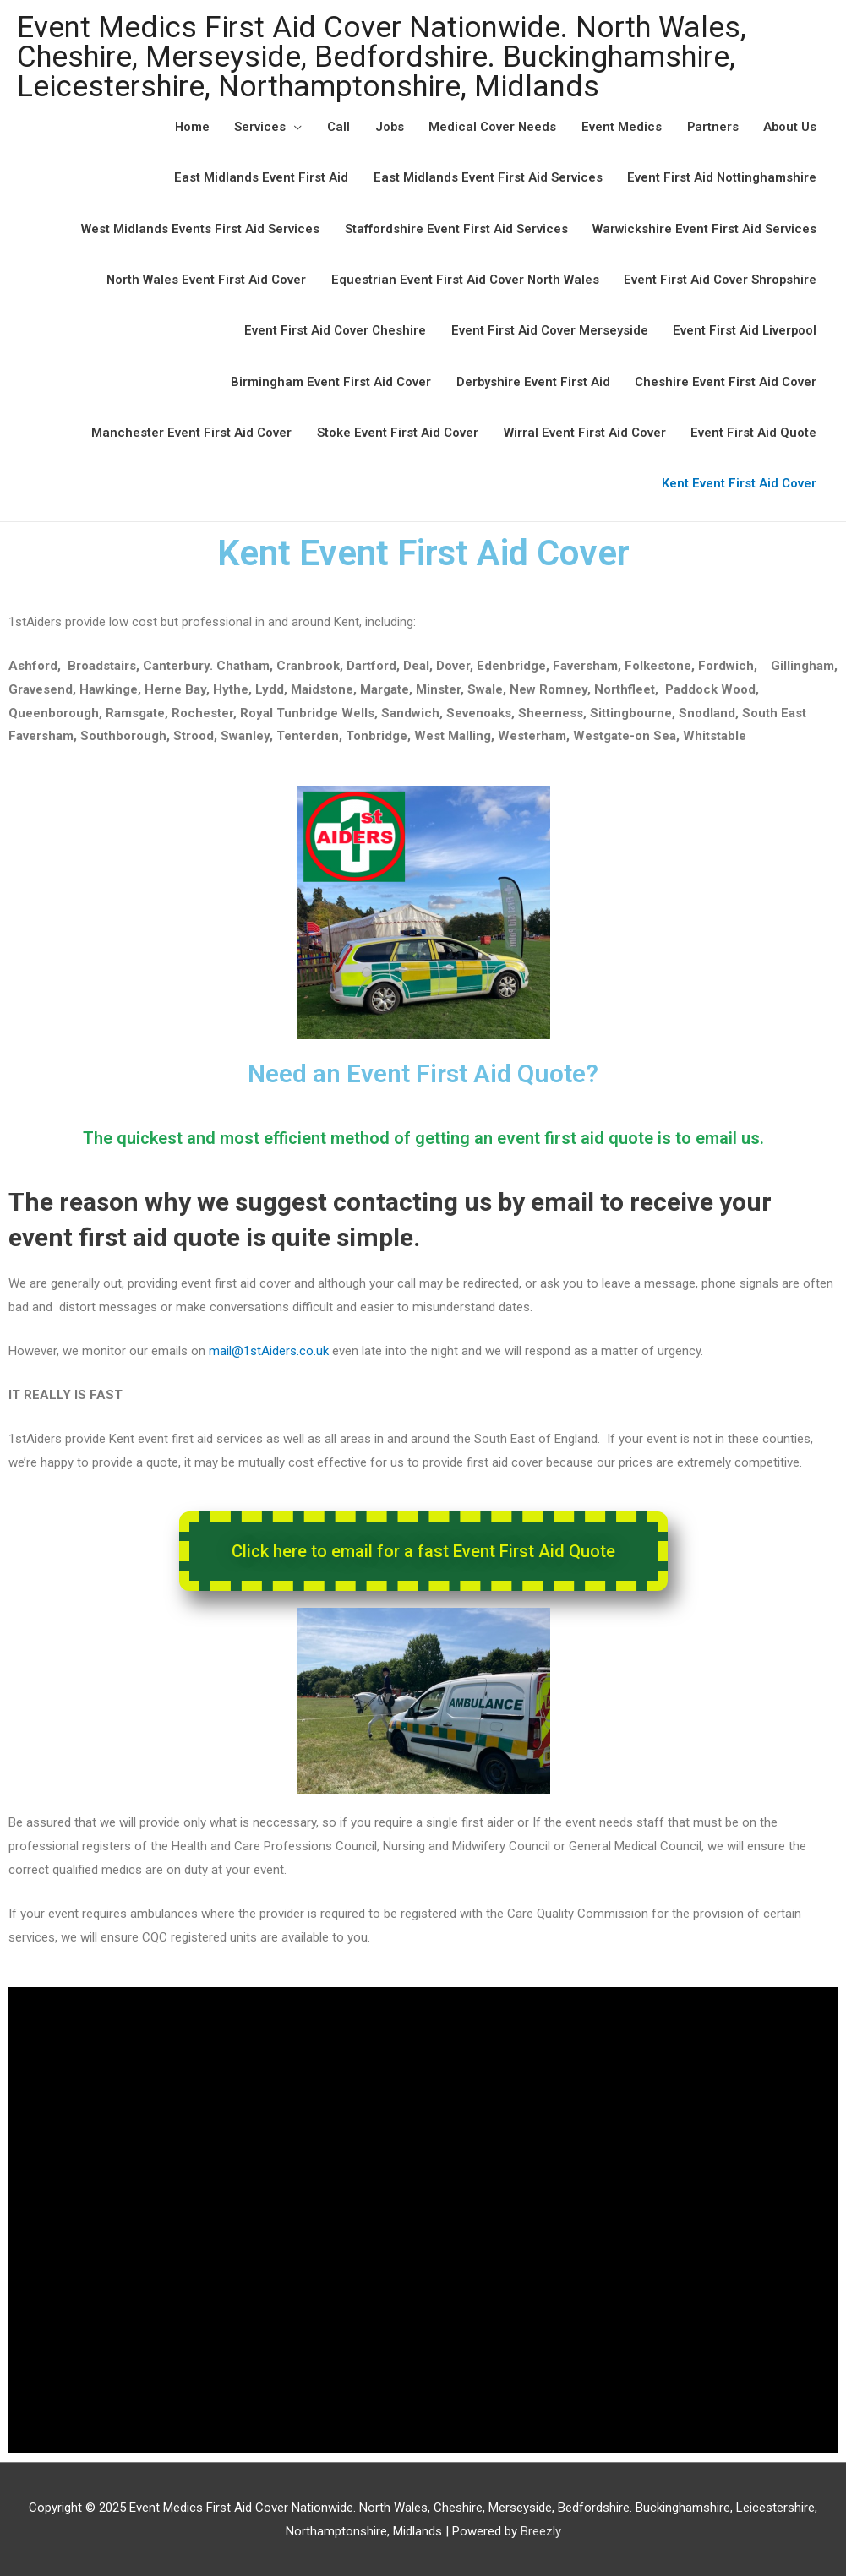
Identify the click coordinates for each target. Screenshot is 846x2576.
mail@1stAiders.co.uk (270, 1349)
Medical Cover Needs (489, 126)
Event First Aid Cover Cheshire (332, 329)
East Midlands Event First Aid (259, 177)
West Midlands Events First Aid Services (198, 228)
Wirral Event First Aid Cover (584, 430)
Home (186, 126)
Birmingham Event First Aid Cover (329, 380)
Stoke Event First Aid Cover (397, 430)
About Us (789, 126)
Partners (711, 126)
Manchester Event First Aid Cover (190, 430)
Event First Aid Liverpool (743, 329)
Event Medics (619, 126)
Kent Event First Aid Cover (739, 481)
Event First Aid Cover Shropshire (719, 278)
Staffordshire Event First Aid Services (454, 228)
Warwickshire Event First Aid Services (704, 228)
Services (255, 126)
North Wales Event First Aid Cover (203, 278)
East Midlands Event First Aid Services (486, 177)
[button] (423, 1549)
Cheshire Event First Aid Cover (725, 380)
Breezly (541, 2529)
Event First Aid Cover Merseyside (547, 329)
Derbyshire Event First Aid (532, 380)
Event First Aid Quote (753, 430)
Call (333, 126)
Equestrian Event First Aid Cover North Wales (463, 278)
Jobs (385, 126)
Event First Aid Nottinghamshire (721, 177)
